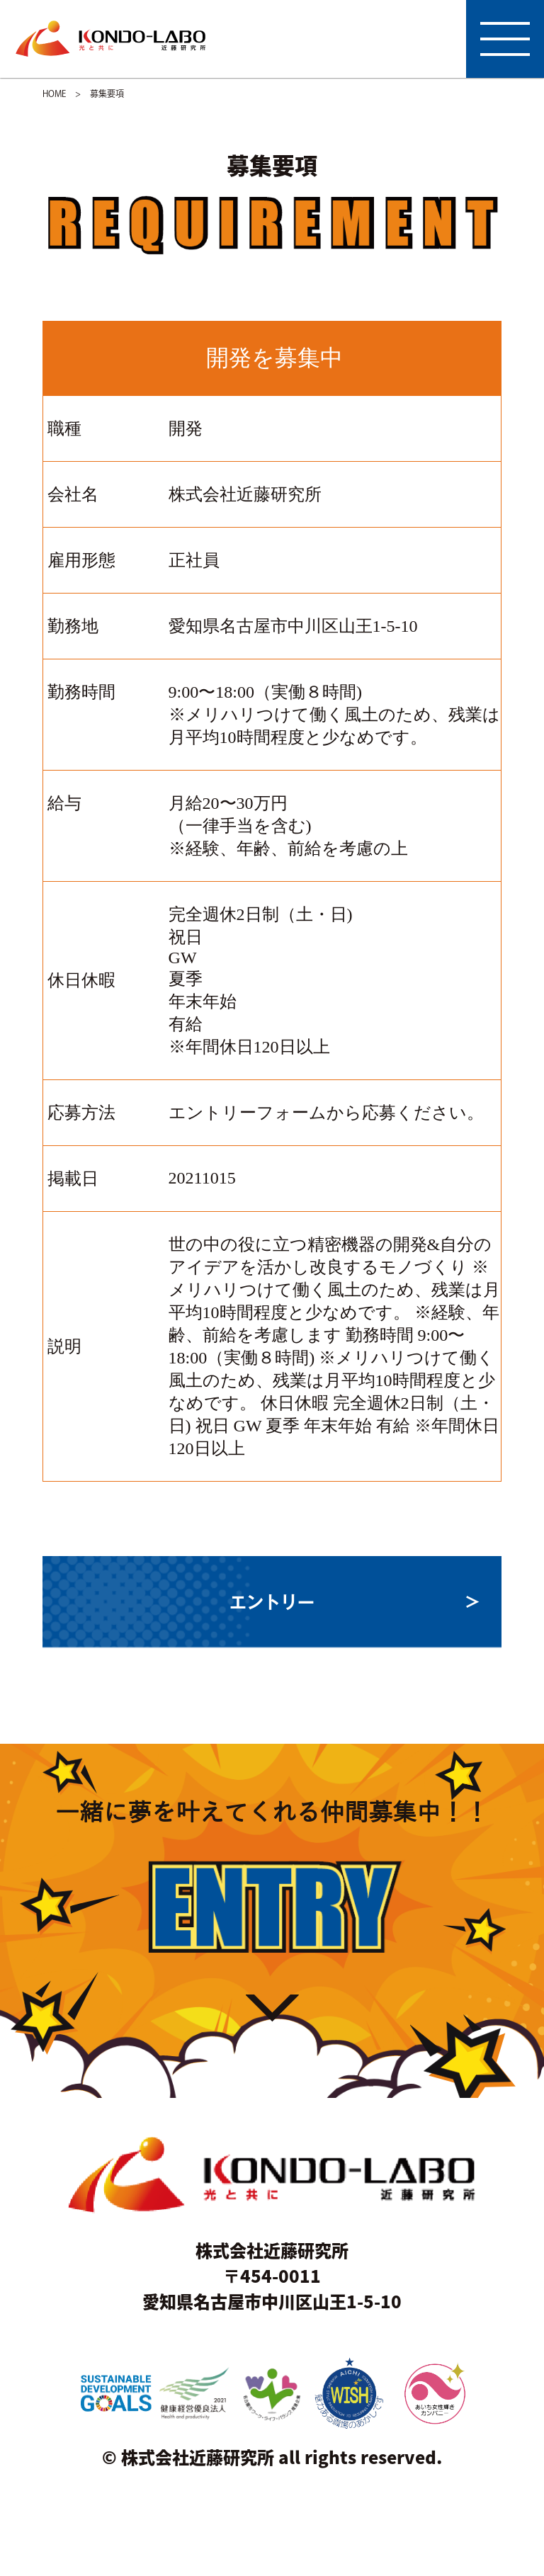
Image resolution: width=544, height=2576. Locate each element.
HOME (54, 93)
